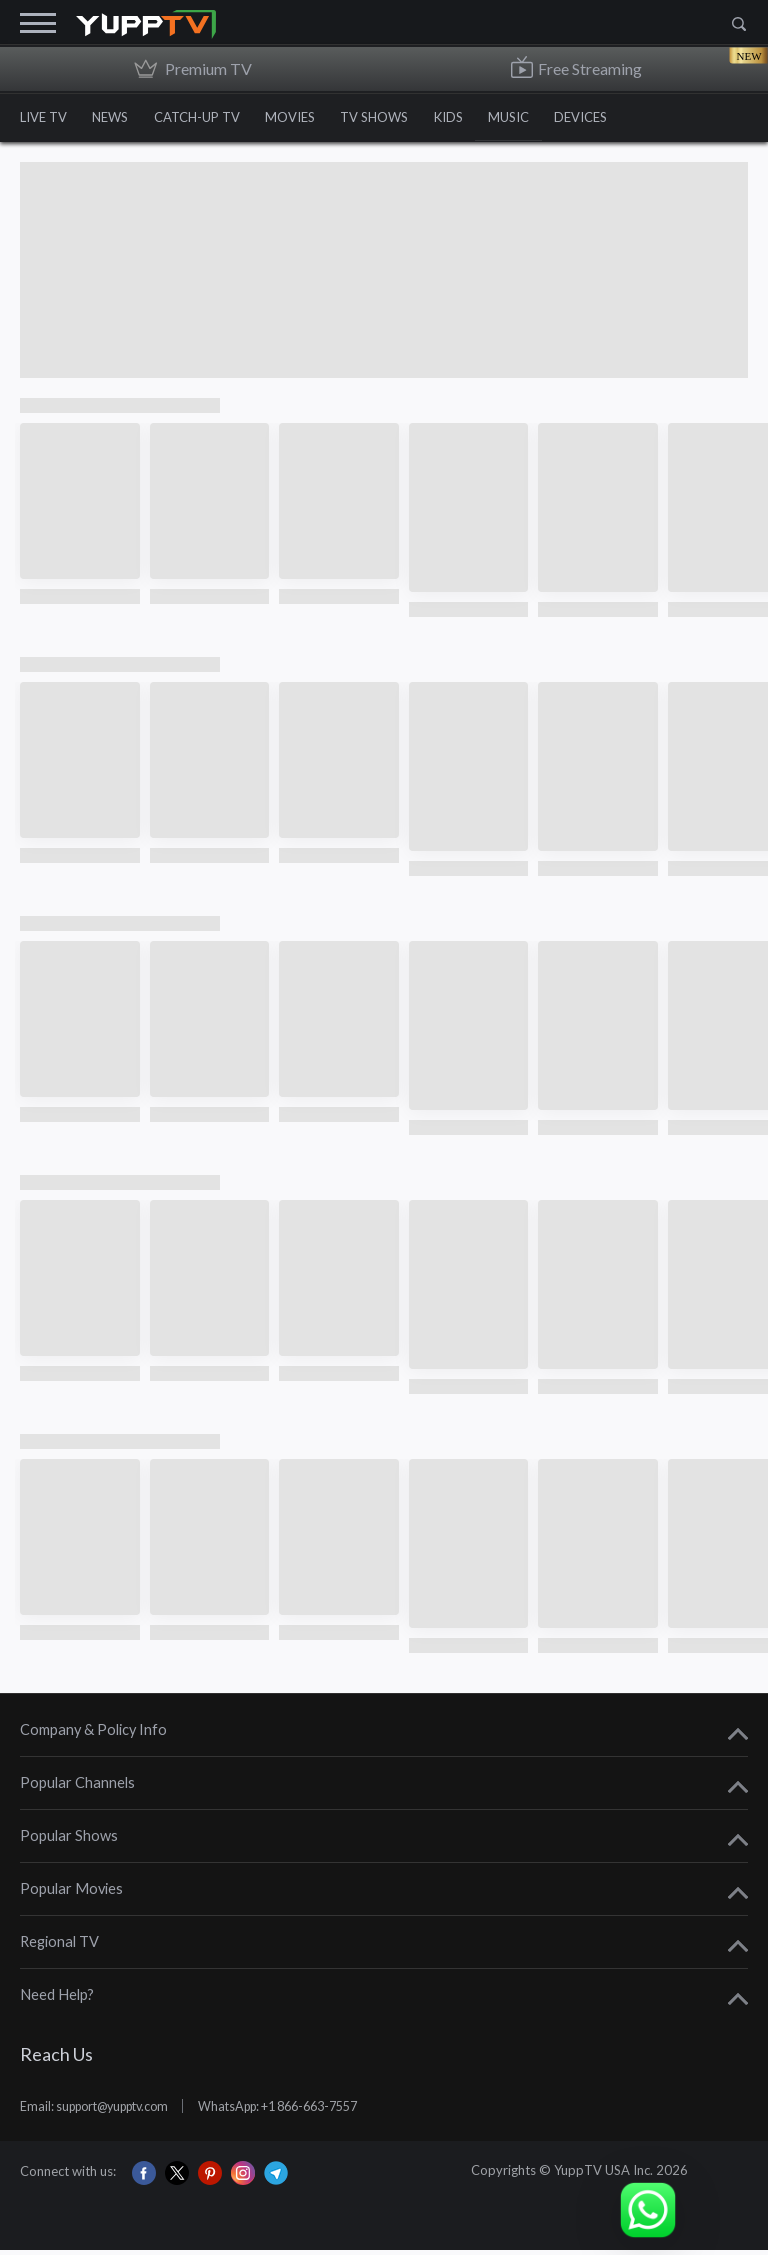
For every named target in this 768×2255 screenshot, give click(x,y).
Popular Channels (77, 1788)
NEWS (115, 119)
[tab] (384, 1736)
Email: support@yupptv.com (102, 2111)
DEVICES (613, 119)
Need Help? (57, 2000)
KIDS (471, 119)
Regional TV (59, 1947)
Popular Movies (71, 1894)
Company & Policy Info (93, 1735)
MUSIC (536, 119)
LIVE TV (43, 119)
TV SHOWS (393, 119)
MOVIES (304, 119)
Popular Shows (69, 1841)
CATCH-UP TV (206, 119)
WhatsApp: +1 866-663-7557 (303, 2111)
